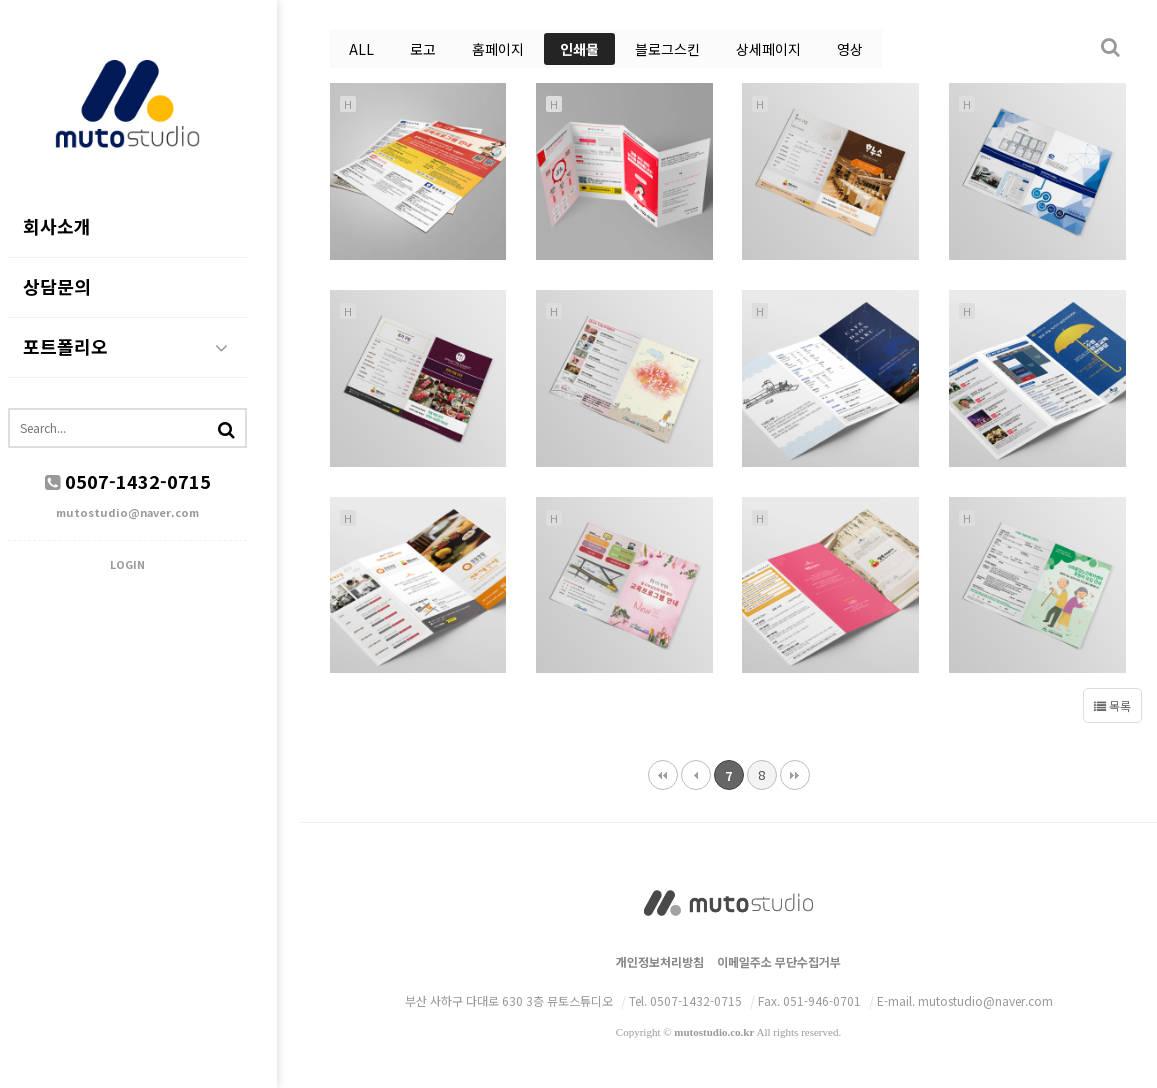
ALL (361, 49)
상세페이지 (768, 49)
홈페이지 (498, 49)
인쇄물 (579, 49)
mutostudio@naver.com (150, 513)
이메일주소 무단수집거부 (779, 961)
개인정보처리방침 (660, 961)
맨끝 (795, 775)
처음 (663, 775)
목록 (1112, 705)
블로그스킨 (667, 49)
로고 (423, 49)
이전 (696, 775)
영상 (850, 49)
